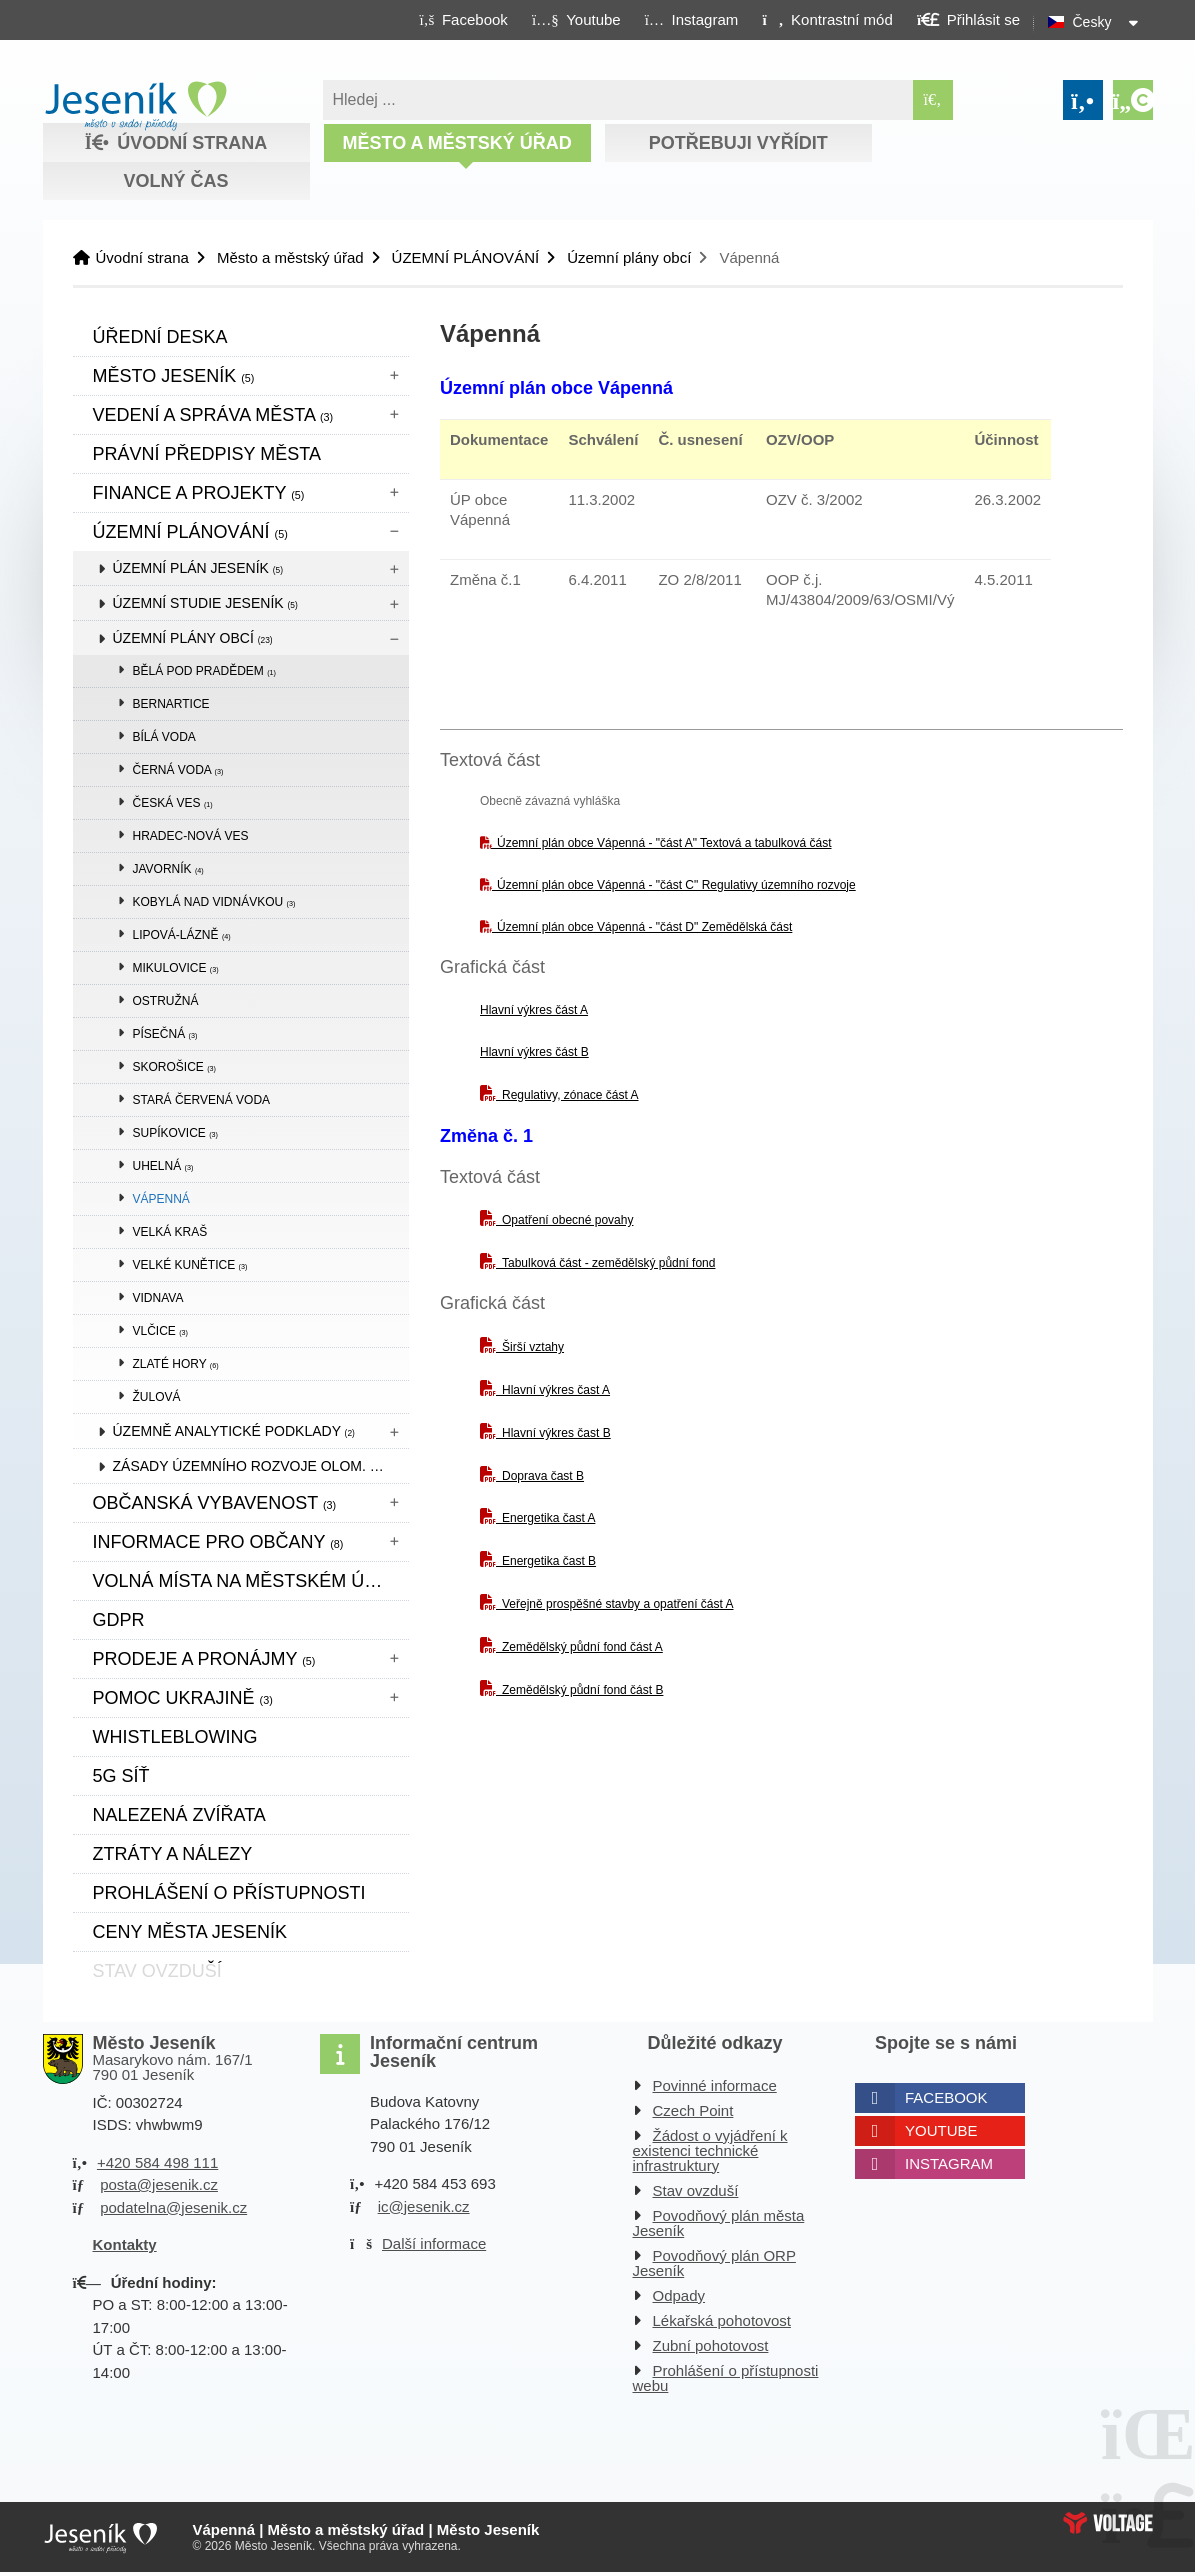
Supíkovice (175, 1133)
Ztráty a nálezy (173, 1854)
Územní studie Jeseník (205, 603)
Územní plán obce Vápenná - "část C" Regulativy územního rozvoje (676, 885)
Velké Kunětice (190, 1265)
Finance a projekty (199, 493)
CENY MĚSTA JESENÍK (190, 1932)
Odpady (679, 2295)
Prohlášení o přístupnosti (229, 1893)
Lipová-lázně (182, 935)
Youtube (941, 2130)
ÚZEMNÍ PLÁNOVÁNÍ (466, 257)
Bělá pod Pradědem (205, 671)
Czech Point (693, 2110)
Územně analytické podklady (234, 1431)
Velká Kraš (170, 1232)
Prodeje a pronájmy (204, 1659)
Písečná (165, 1034)
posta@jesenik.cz (159, 2184)
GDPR (119, 1620)
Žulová (157, 1397)
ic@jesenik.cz (424, 2206)
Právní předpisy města (207, 454)
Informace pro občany (218, 1542)
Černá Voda (178, 770)
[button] (827, 19)
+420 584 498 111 (157, 2162)
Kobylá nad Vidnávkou (214, 902)
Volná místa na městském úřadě (251, 1581)
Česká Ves (173, 803)
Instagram (949, 2163)
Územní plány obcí (629, 257)
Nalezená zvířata (179, 1815)
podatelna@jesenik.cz (173, 2207)
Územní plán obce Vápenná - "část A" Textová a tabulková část (664, 843)
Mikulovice (176, 968)
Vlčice (160, 1331)
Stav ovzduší (696, 2190)
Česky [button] (1092, 22)
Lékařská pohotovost (722, 2320)
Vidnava (158, 1298)
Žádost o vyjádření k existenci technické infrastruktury (710, 2150)
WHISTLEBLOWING (175, 1737)
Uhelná (163, 1166)
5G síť (121, 1776)
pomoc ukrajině (183, 1698)
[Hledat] (933, 100)
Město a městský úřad (456, 143)
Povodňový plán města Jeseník (719, 2223)
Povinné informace (715, 2085)
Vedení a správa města (213, 415)
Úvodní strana (135, 106)
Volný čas (175, 181)
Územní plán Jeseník (198, 568)
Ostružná (166, 1001)
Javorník (168, 869)
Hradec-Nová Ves (191, 836)
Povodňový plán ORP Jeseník (714, 2263)
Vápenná (161, 1199)
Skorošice (174, 1067)
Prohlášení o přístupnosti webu (726, 2378)
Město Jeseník (174, 376)
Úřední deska (160, 337)
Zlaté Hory (176, 1364)
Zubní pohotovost (711, 2345)
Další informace (434, 2243)
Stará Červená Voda (202, 1100)
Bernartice (171, 704)
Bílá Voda (164, 737)
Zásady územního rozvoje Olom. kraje (261, 1466)
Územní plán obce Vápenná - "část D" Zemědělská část (644, 927)
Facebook (946, 2097)
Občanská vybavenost (215, 1503)
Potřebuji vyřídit (738, 143)
